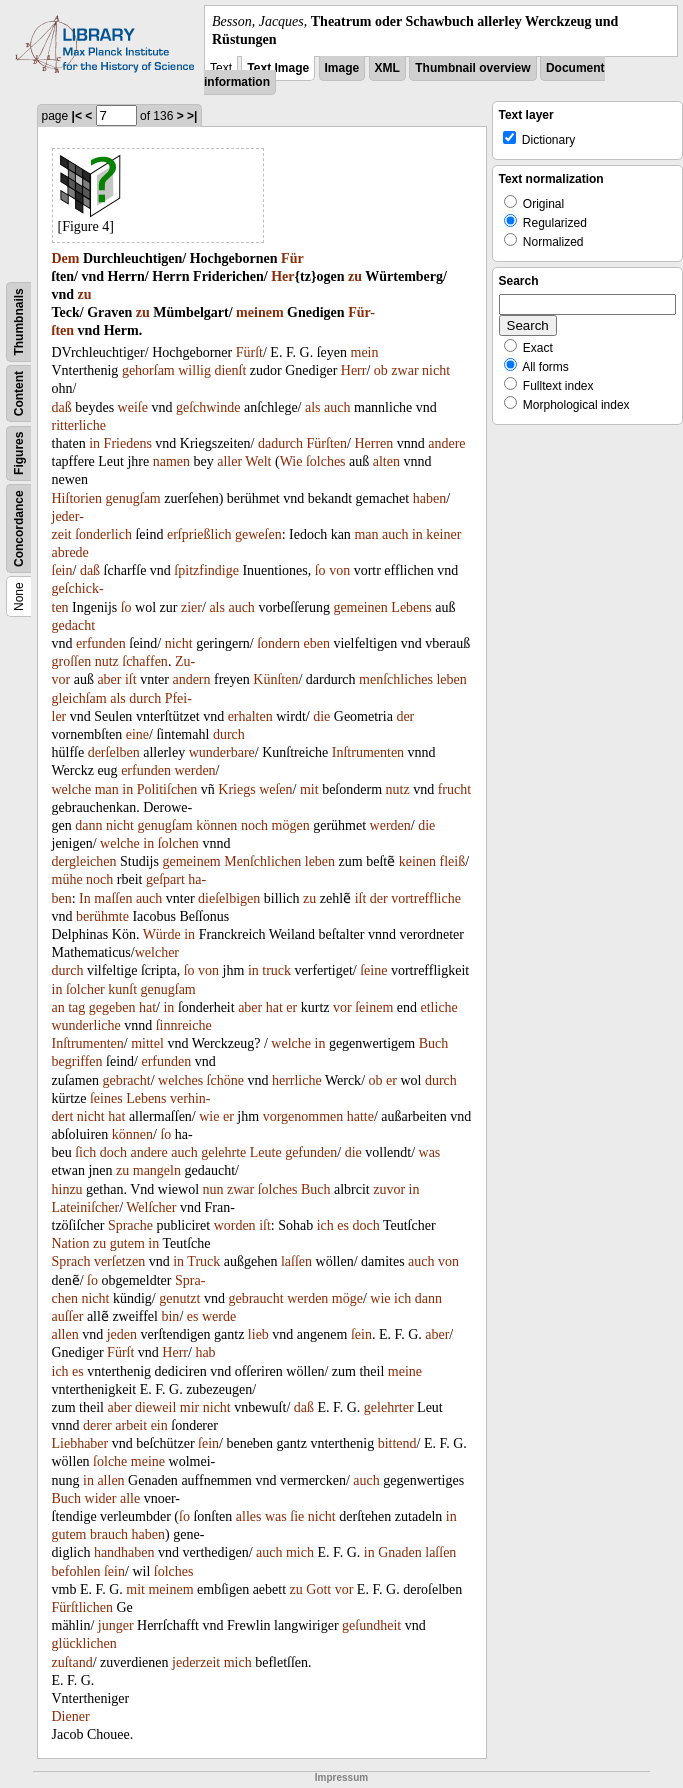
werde (219, 1316)
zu (355, 276)
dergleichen (84, 861)
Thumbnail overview (472, 68)
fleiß (453, 861)
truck (276, 970)
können (216, 825)
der (405, 716)
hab (205, 1352)
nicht (436, 370)
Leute (266, 1152)
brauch (109, 1534)
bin (170, 1316)
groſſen (72, 661)
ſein (62, 570)
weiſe (133, 407)
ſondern (278, 643)
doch (113, 1152)
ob (381, 370)
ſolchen (178, 843)
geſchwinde (208, 407)
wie (209, 1116)
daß (62, 407)
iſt (131, 679)
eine (137, 734)
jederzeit (196, 1662)
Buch (434, 1043)
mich (300, 1552)
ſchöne (225, 1080)
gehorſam (148, 370)
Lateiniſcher (86, 1207)
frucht (454, 789)
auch (337, 407)
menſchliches (396, 679)
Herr (354, 370)
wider (101, 1498)
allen (65, 1334)
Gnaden (400, 1552)
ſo (320, 570)
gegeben (112, 1007)
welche (72, 789)
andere (446, 443)
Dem (66, 258)
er (291, 1007)
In (85, 898)
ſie (297, 1516)
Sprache (130, 1225)
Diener (71, 1716)
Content (19, 393)
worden (235, 1225)
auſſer (68, 1316)
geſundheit (371, 1625)
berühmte (102, 916)
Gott (318, 1589)
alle (130, 1498)
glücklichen (84, 1643)
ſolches (326, 461)
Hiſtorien (77, 498)
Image (342, 68)
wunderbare (222, 752)
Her (282, 276)
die (321, 716)
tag (76, 1007)
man (366, 534)
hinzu (67, 1189)
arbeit (131, 1425)
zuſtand (72, 1662)
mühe (67, 879)
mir (189, 1407)
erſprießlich (199, 534)
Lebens (411, 607)
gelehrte (223, 1152)
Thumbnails (19, 322)
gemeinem (191, 861)
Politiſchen (167, 789)
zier (191, 607)
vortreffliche (426, 898)
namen (171, 461)
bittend (397, 1443)
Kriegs (236, 789)
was (430, 1152)
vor (342, 1007)
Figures (19, 453)
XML (387, 68)
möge (347, 1298)
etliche (439, 1007)
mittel (147, 1043)
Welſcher (151, 1207)
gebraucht (255, 1298)
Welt (258, 461)
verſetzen (119, 1261)
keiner (443, 534)
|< (77, 116)
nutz (107, 661)
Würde (162, 934)
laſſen (296, 1261)
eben (316, 643)
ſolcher (85, 989)
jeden (122, 1334)
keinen (417, 861)
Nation (71, 1243)
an (58, 1007)
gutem (127, 1243)
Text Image (278, 68)
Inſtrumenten (368, 752)
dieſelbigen (229, 898)
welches (180, 1080)
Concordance (19, 529)
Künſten (275, 679)
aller (229, 461)
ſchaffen (145, 661)
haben (429, 498)
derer (97, 1425)
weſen (275, 789)
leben (451, 679)
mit (309, 789)
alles (249, 1516)
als (313, 407)
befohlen (76, 1571)
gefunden (311, 1152)
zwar (404, 370)
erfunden (101, 643)
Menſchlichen (262, 861)
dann (88, 825)
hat (147, 1007)
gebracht (126, 1080)
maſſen (113, 898)
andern (191, 679)
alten (386, 461)
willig (194, 370)
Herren (373, 443)
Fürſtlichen (82, 1607)
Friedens (128, 443)
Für (292, 258)
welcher (157, 952)
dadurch (280, 443)
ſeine (373, 970)
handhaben (124, 1552)
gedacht (74, 625)
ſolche (110, 1461)
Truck (203, 1261)
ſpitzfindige (206, 570)
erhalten (250, 716)
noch (254, 825)
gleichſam (79, 698)
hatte (360, 1116)
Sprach (71, 1261)
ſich (85, 1152)
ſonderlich (103, 534)
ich (325, 1225)
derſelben (114, 752)
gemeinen (360, 607)
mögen (291, 825)
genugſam (133, 498)
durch (145, 698)
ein (159, 1425)
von (339, 570)
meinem (259, 312)
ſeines (106, 1098)
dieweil (155, 1407)
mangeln (157, 1170)
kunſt (122, 989)
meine (405, 1371)
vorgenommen (303, 1116)
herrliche (297, 1080)
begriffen (77, 1061)
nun (213, 1189)
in (94, 443)
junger (116, 1625)
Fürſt (249, 352)
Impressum (341, 1777)
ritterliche (79, 425)
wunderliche (86, 1025)
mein (365, 352)
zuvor (389, 1189)
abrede (70, 552)
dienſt (230, 370)
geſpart (165, 879)
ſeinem (374, 1007)
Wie (291, 461)
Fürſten (327, 443)
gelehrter (389, 1407)
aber (109, 679)
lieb (258, 1334)
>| (192, 116)
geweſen (258, 534)
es (343, 1225)
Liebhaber (80, 1443)
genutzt (179, 1298)
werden (194, 770)
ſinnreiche (184, 1025)
